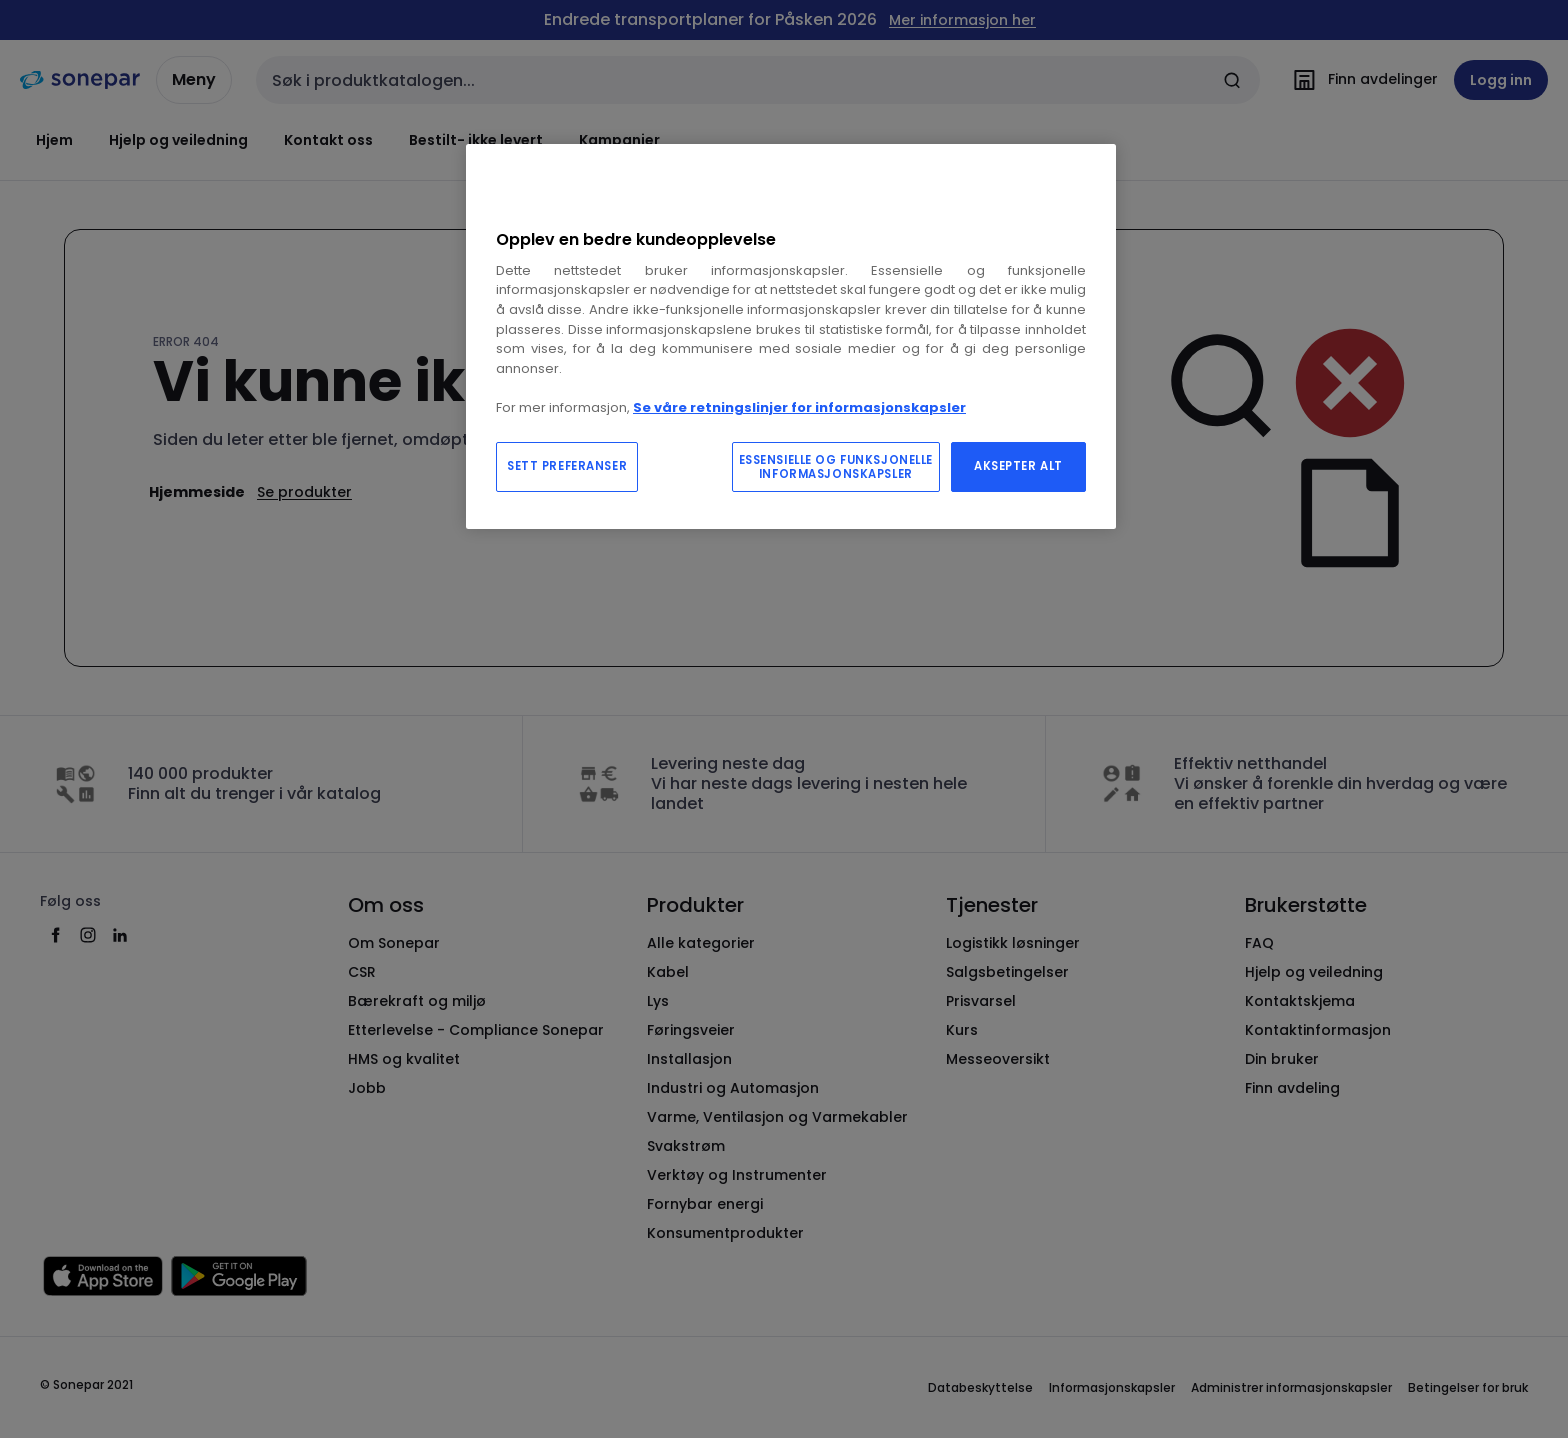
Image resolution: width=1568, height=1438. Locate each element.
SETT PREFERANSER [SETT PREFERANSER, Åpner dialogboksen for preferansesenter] (567, 466)
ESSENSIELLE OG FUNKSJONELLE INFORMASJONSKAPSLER (836, 467)
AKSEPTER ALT (1018, 466)
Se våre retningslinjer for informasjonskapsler (799, 407)
